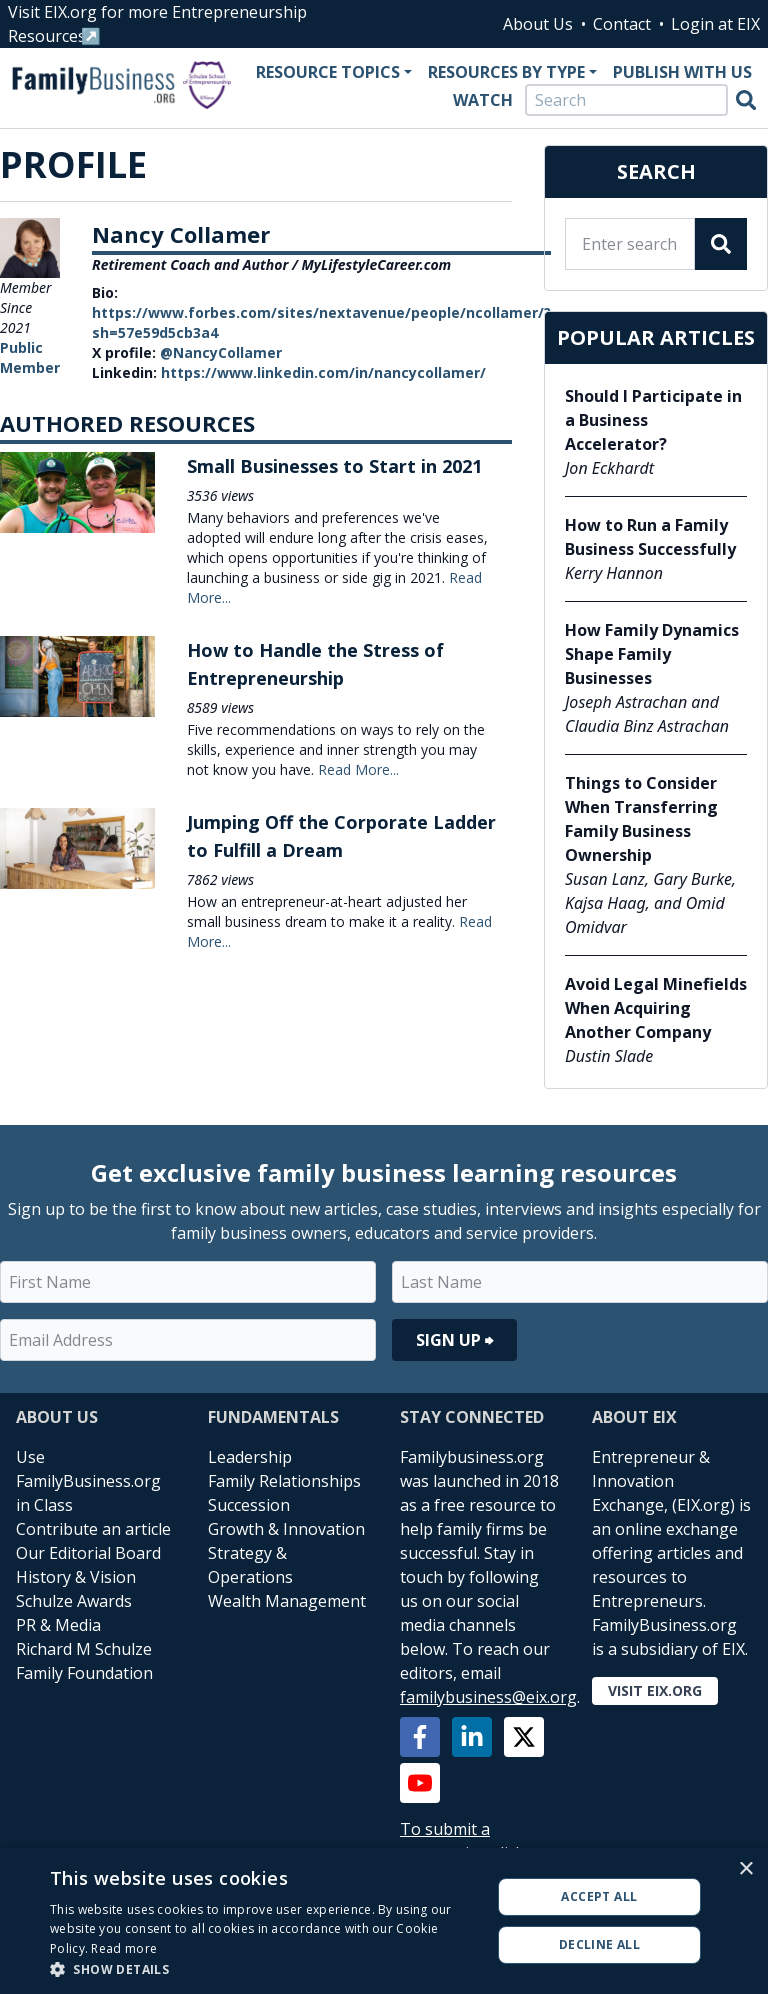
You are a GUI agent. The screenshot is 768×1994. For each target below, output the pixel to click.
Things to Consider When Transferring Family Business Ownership (641, 819)
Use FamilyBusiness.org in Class (88, 1481)
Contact (622, 24)
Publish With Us (682, 72)
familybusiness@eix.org (488, 1697)
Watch (483, 100)
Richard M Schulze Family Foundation (84, 1661)
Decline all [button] (599, 1944)
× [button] (745, 1869)
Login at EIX (715, 24)
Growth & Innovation (286, 1529)
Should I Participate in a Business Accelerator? (653, 420)
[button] (264, 1969)
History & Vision (76, 1577)
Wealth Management (287, 1601)
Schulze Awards (74, 1601)
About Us (538, 24)
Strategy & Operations (250, 1565)
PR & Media (58, 1625)
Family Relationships (284, 1481)
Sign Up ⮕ (454, 1340)
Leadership (250, 1457)
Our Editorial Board (88, 1553)
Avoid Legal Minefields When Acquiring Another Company (656, 1008)
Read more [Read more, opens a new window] (124, 1948)
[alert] (384, 1921)
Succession (249, 1505)
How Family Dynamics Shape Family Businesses (652, 654)
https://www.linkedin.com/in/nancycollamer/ (323, 372)
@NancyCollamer (221, 352)
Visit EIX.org (655, 1690)
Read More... (358, 769)
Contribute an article (93, 1529)
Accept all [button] (599, 1896)
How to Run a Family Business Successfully (650, 537)
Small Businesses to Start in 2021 (334, 466)
